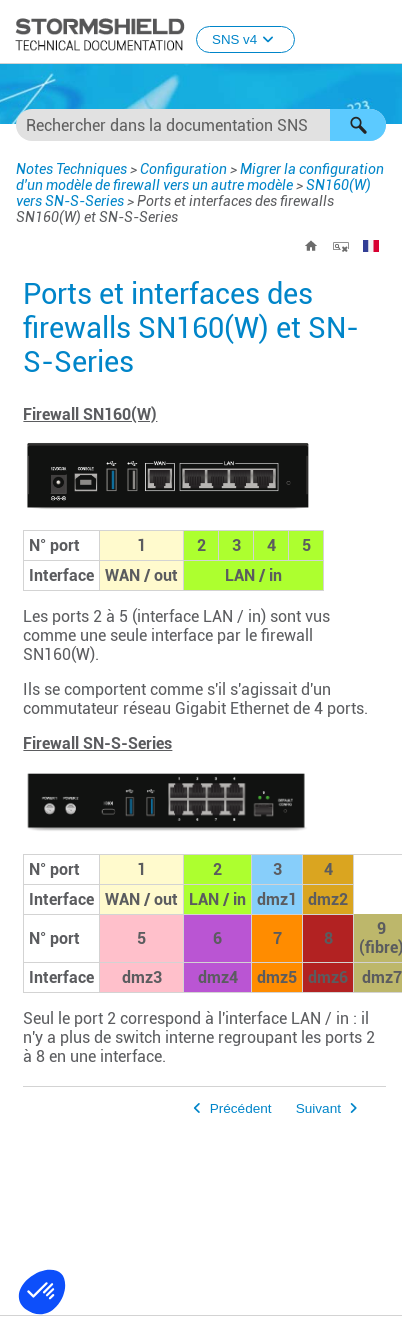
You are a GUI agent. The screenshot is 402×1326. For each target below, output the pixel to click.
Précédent (241, 1108)
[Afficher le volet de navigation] (378, 33)
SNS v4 (245, 39)
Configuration (183, 169)
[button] (358, 125)
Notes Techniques (71, 169)
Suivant (318, 1108)
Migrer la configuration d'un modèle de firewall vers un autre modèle (200, 177)
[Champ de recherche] (201, 125)
